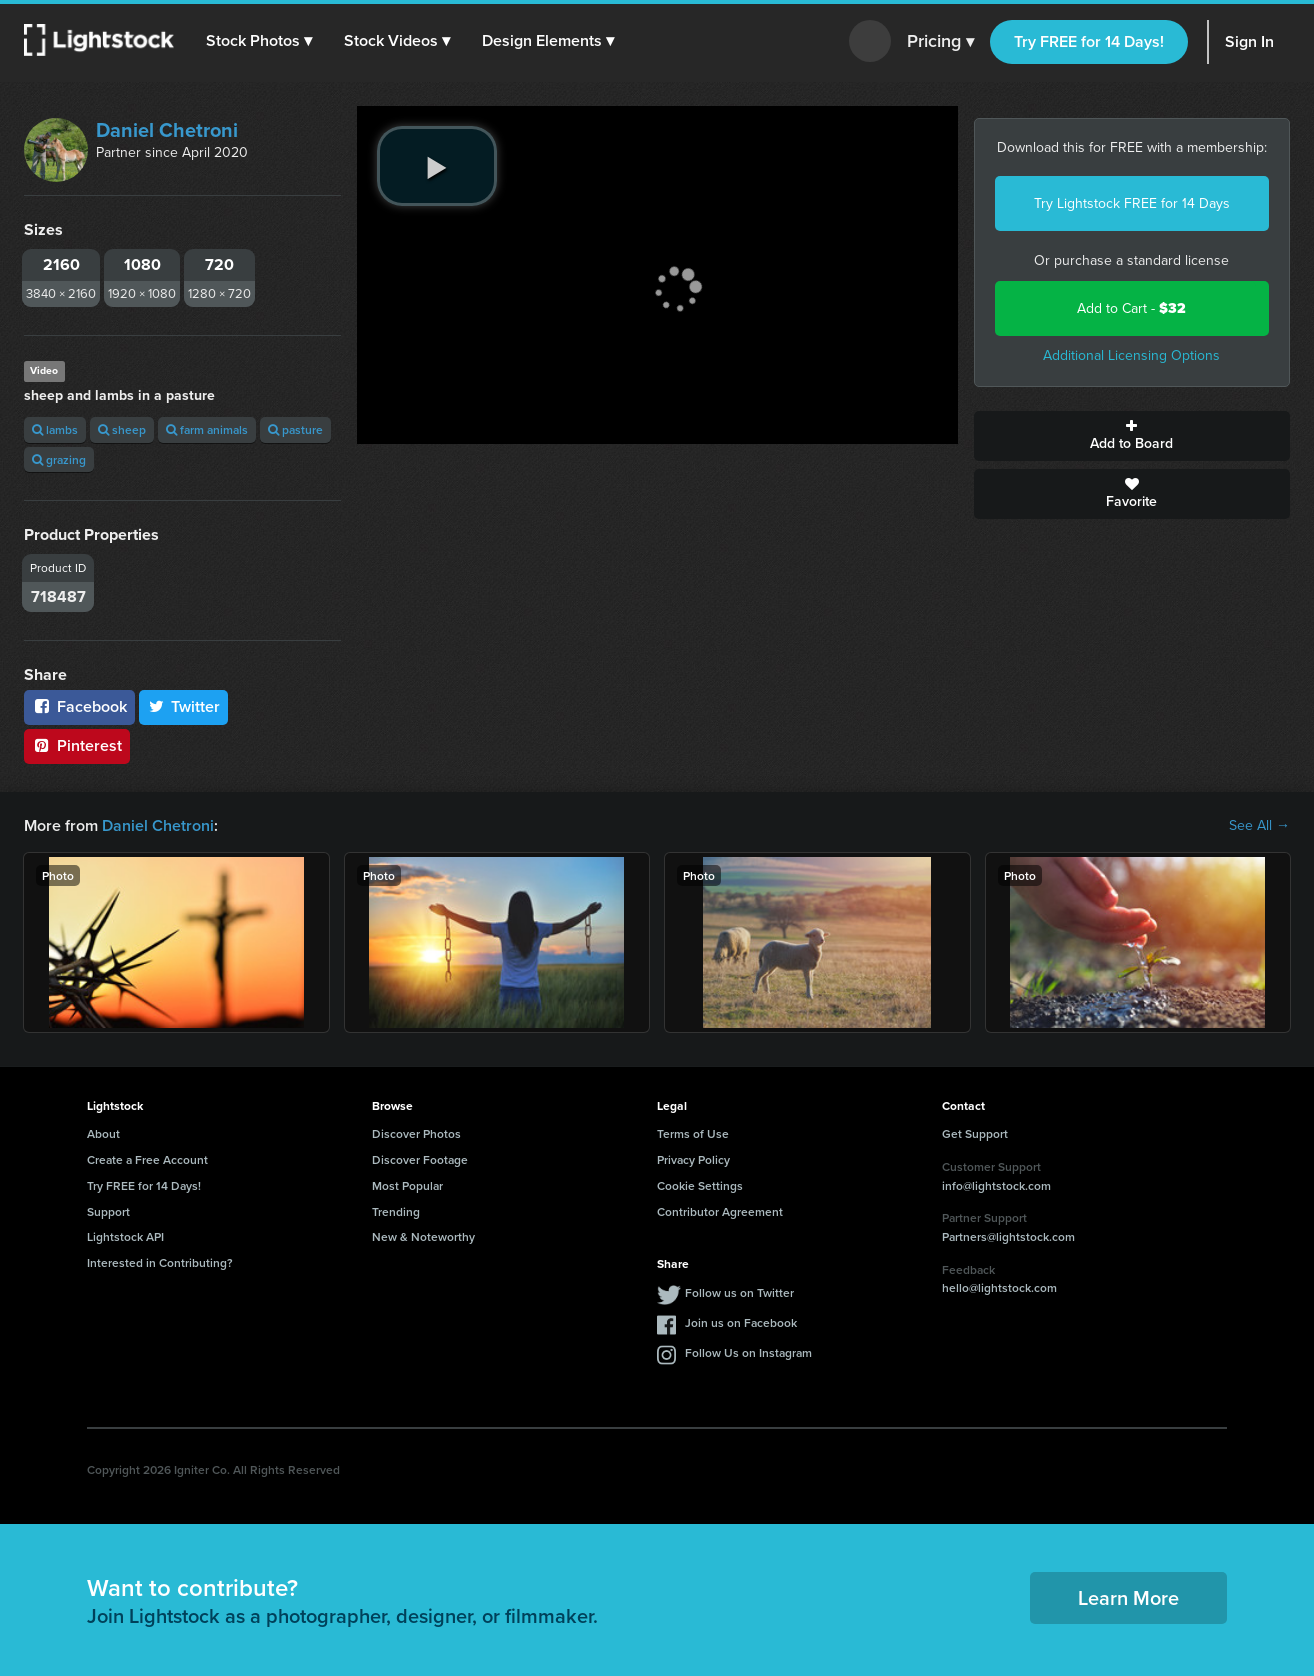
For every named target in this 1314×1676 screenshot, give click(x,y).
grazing (59, 459)
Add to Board (1132, 436)
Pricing (940, 42)
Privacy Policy (693, 1159)
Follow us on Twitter (739, 1292)
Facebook (79, 706)
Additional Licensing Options (1131, 355)
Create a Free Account (147, 1159)
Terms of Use (693, 1133)
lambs (55, 429)
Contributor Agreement (720, 1211)
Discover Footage (420, 1159)
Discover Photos (416, 1133)
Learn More (1128, 1597)
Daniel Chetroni (167, 130)
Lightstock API (125, 1236)
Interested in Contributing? (160, 1262)
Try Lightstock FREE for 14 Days (1132, 203)
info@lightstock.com (996, 1185)
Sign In (1249, 41)
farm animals (207, 429)
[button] (259, 41)
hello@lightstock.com (999, 1287)
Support (108, 1211)
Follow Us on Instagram (748, 1352)
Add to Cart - (1131, 308)
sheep (122, 429)
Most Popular (407, 1185)
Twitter (184, 706)
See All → (1259, 826)
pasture (295, 429)
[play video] (437, 166)
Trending (396, 1211)
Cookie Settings (700, 1185)
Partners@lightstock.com (1008, 1236)
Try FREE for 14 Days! (1089, 41)
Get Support (975, 1133)
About (103, 1133)
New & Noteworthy (423, 1236)
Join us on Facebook (741, 1322)
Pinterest (77, 745)
